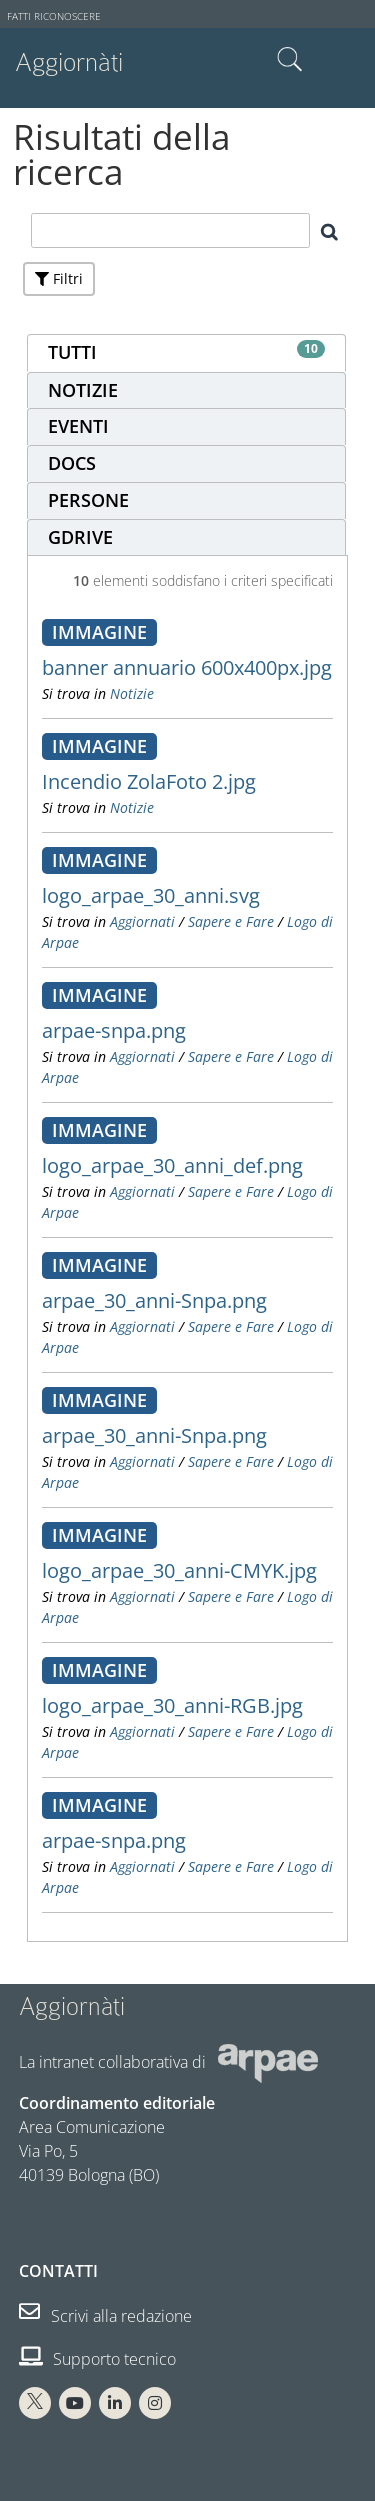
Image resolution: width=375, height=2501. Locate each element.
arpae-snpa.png (114, 1030)
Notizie (132, 693)
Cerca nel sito (290, 60)
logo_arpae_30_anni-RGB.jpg (172, 1705)
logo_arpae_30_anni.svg (151, 895)
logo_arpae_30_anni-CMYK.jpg (179, 1570)
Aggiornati (142, 921)
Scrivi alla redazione (105, 2316)
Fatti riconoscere (54, 16)
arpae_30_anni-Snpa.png (154, 1300)
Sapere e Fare (231, 921)
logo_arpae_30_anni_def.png (172, 1165)
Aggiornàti (69, 62)
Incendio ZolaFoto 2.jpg (149, 781)
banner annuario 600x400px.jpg (187, 667)
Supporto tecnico (97, 2359)
